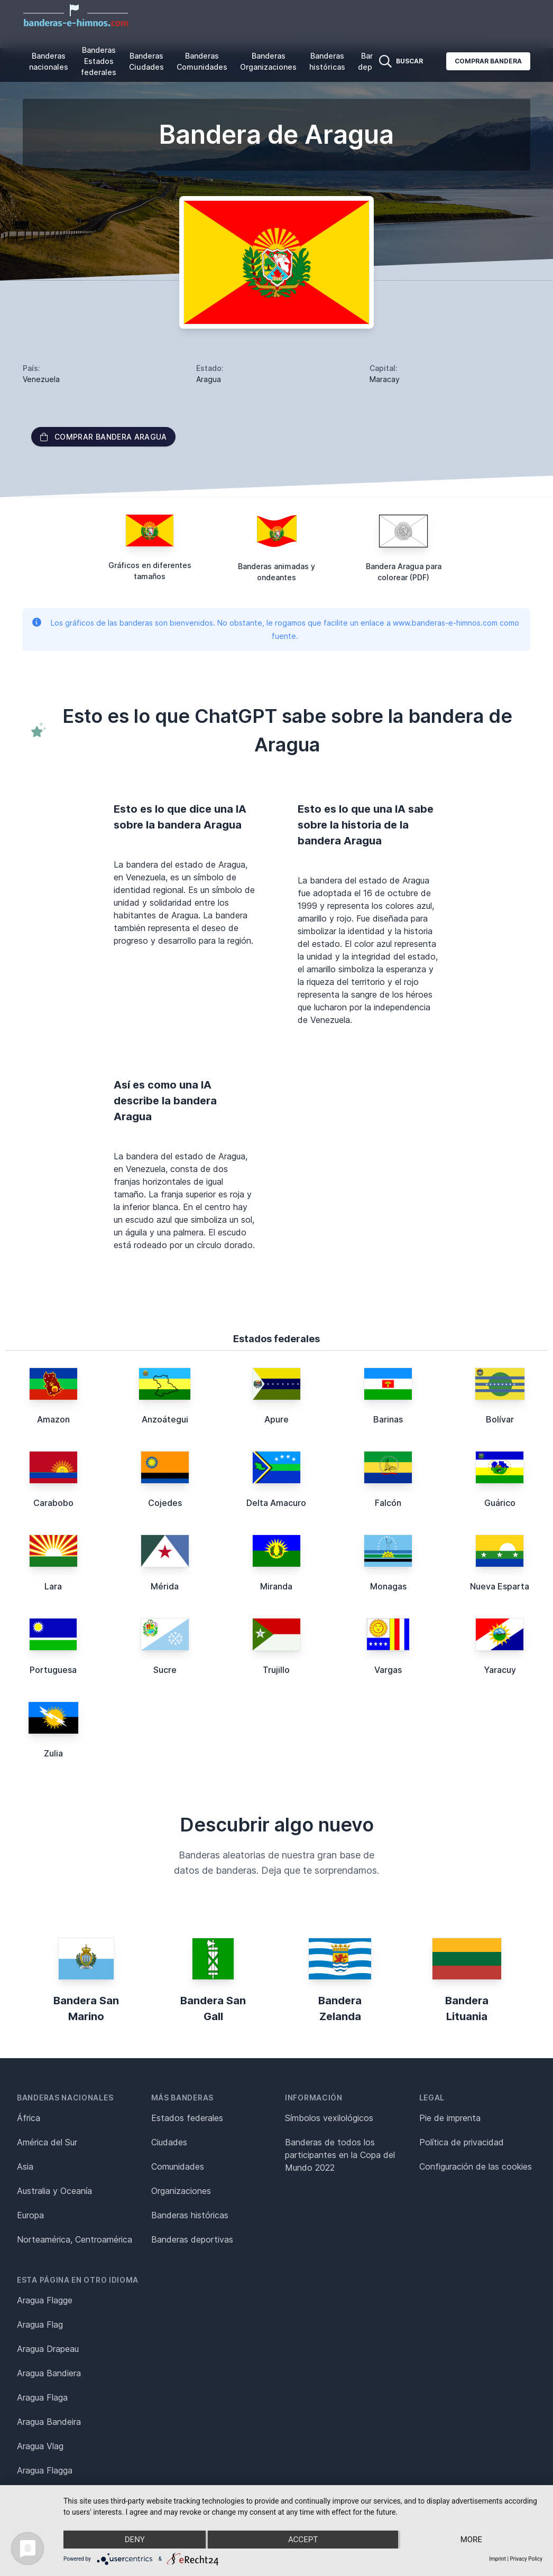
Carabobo (53, 1503)
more (471, 2539)
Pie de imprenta (450, 2118)
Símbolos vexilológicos (329, 2118)
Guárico (499, 1503)
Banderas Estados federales (98, 61)
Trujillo (276, 1669)
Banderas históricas (327, 61)
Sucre (165, 1669)
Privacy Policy (526, 2559)
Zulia (53, 1753)
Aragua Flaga (42, 2397)
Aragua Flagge (44, 2300)
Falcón (388, 1503)
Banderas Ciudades (146, 61)
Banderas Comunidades (202, 61)
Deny (135, 2539)
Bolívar (500, 1419)
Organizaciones (181, 2191)
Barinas (388, 1419)
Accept (303, 2539)
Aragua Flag (40, 2324)
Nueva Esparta (499, 1586)
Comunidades (177, 2166)
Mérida (165, 1586)
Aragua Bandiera (49, 2373)
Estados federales (187, 2118)
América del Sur (47, 2142)
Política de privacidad (461, 2142)
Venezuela (41, 379)
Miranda (276, 1586)
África (28, 2118)
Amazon (53, 1419)
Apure (276, 1419)
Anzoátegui (165, 1419)
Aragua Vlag (40, 2446)
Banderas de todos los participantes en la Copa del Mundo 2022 (340, 2155)
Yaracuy (500, 1669)
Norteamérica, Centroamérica (74, 2239)
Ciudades (169, 2142)
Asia (25, 2166)
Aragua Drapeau (48, 2348)
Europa (30, 2215)
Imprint (497, 2559)
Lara (53, 1586)
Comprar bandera (488, 61)
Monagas (388, 1586)
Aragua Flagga (44, 2470)
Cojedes (165, 1503)
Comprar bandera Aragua (103, 436)
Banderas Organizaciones (268, 61)
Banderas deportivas (192, 2239)
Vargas (388, 1669)
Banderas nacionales (48, 61)
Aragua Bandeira (49, 2421)
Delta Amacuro (276, 1503)
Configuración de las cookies (475, 2166)
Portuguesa (53, 1669)
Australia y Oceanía (54, 2191)
